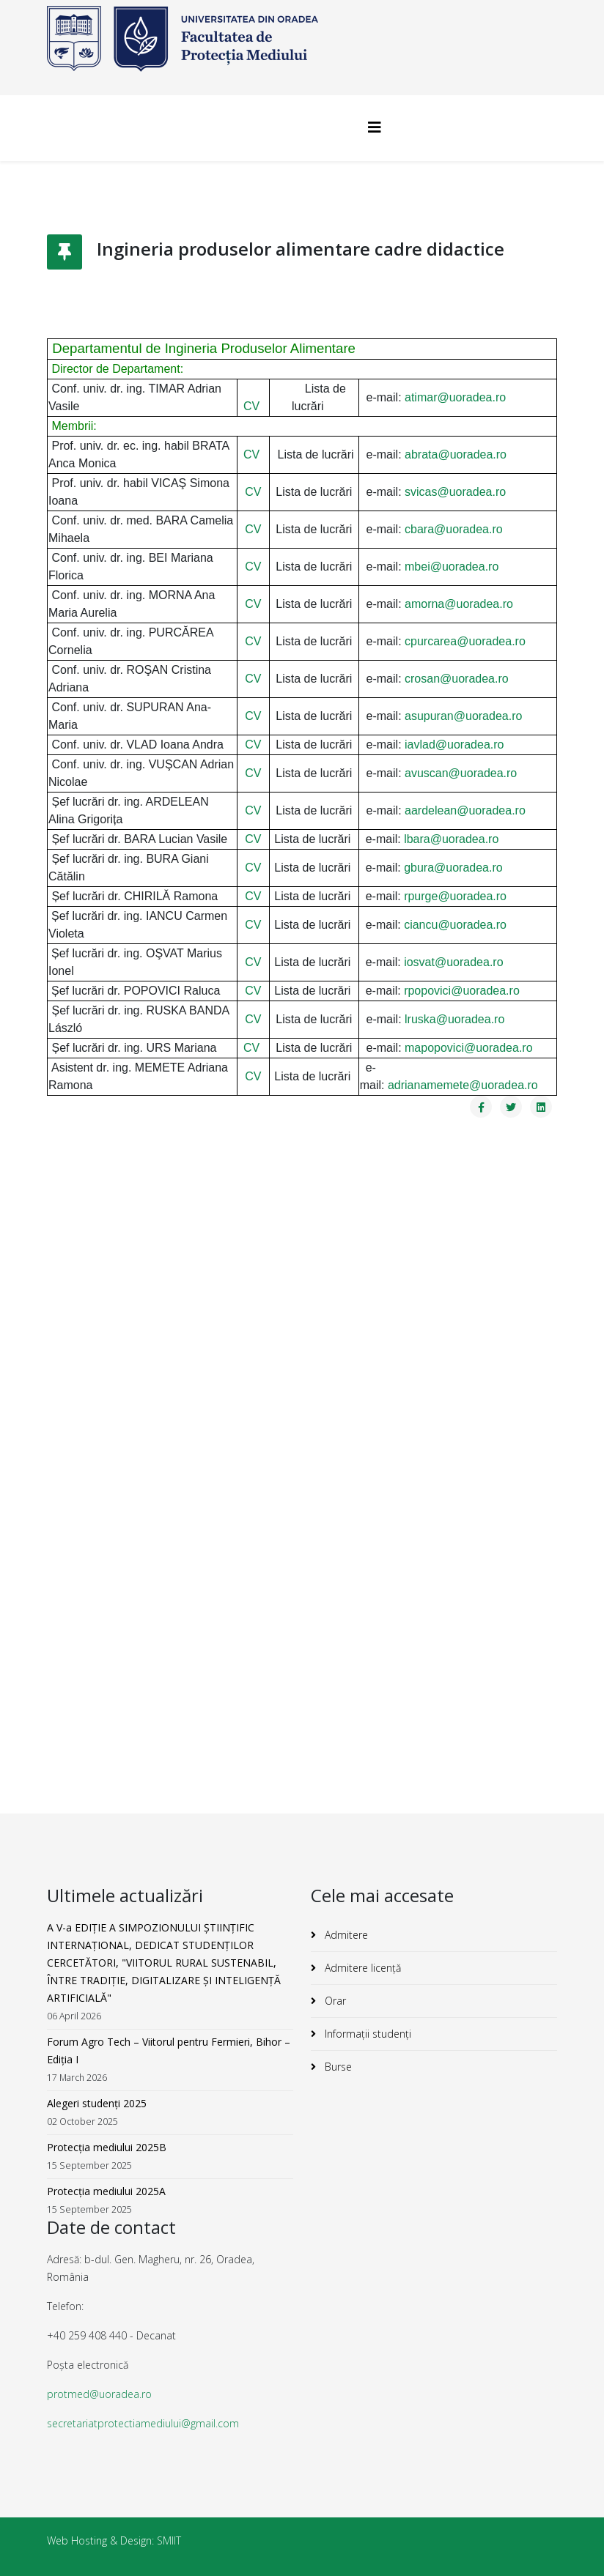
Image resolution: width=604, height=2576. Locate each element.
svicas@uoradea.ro (455, 492)
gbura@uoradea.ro (453, 867)
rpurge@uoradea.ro (455, 896)
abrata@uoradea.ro (456, 454)
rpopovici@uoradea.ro (462, 990)
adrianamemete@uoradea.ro (463, 1085)
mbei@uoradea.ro (451, 566)
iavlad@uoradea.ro (454, 744)
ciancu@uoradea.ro (455, 924)
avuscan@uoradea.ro (461, 773)
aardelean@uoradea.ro (465, 810)
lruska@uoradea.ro (454, 1019)
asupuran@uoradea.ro (463, 716)
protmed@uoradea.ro (99, 2394)
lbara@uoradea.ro (451, 839)
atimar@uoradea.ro (455, 397)
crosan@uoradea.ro (457, 678)
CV (251, 406)
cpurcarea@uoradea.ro (465, 641)
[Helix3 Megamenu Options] (374, 127)
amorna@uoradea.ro (459, 604)
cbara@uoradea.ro (454, 529)
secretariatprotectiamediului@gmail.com (143, 2423)
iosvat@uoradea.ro (453, 962)
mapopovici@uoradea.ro (469, 1048)
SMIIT (169, 2540)
